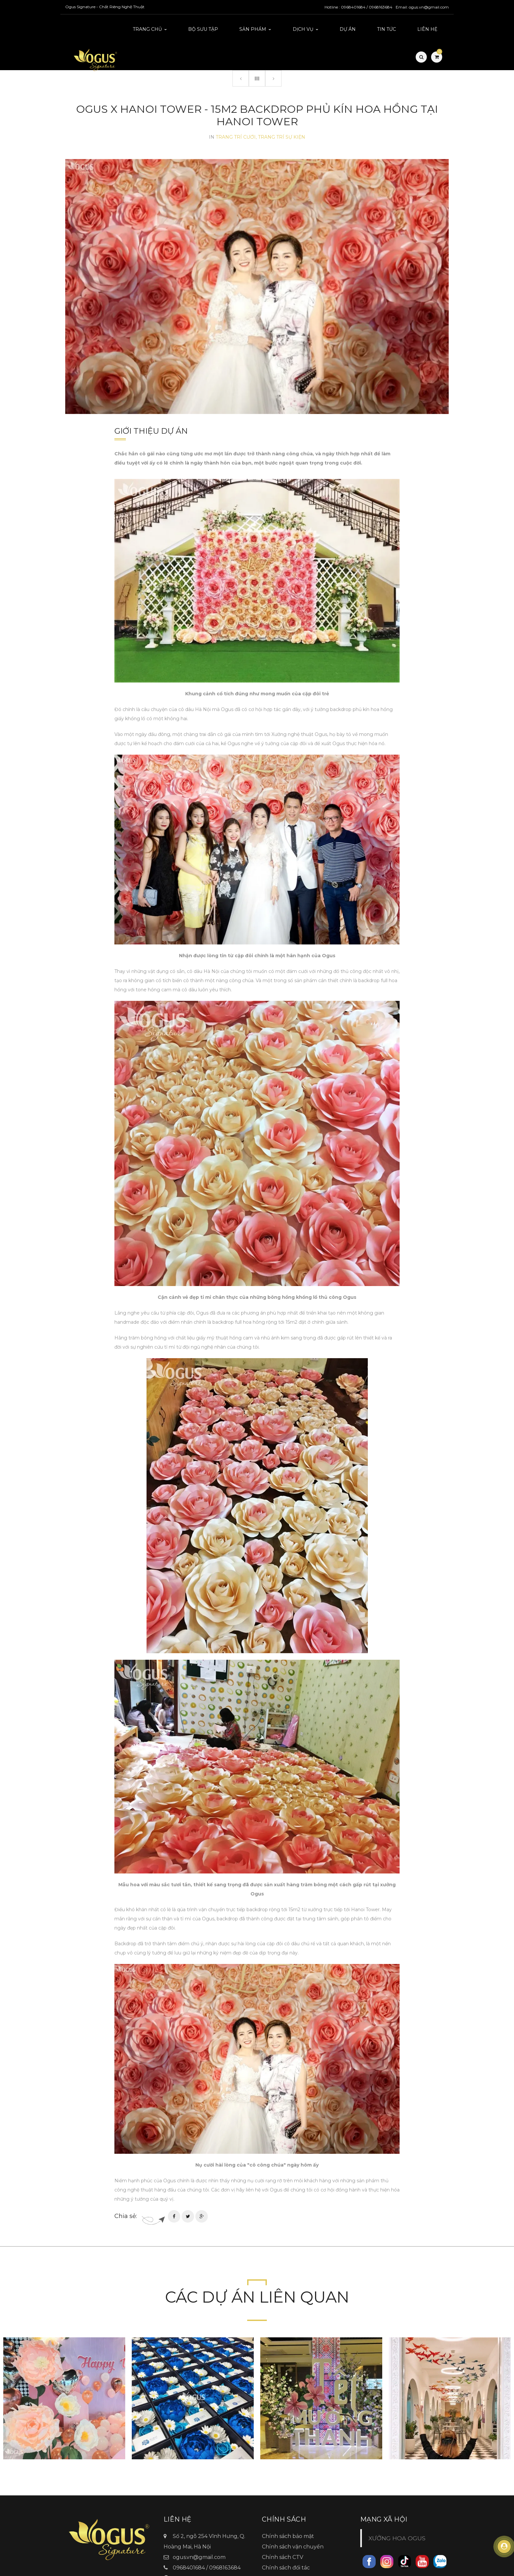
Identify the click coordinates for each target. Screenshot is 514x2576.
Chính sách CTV (282, 2528)
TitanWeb (300, 2568)
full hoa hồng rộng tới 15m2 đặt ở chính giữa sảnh (290, 1293)
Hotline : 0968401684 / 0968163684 (358, 7)
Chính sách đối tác (286, 2538)
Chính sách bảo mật (288, 2507)
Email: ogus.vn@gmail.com (422, 7)
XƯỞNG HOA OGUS (396, 2508)
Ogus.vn (183, 2549)
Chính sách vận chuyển (293, 2517)
